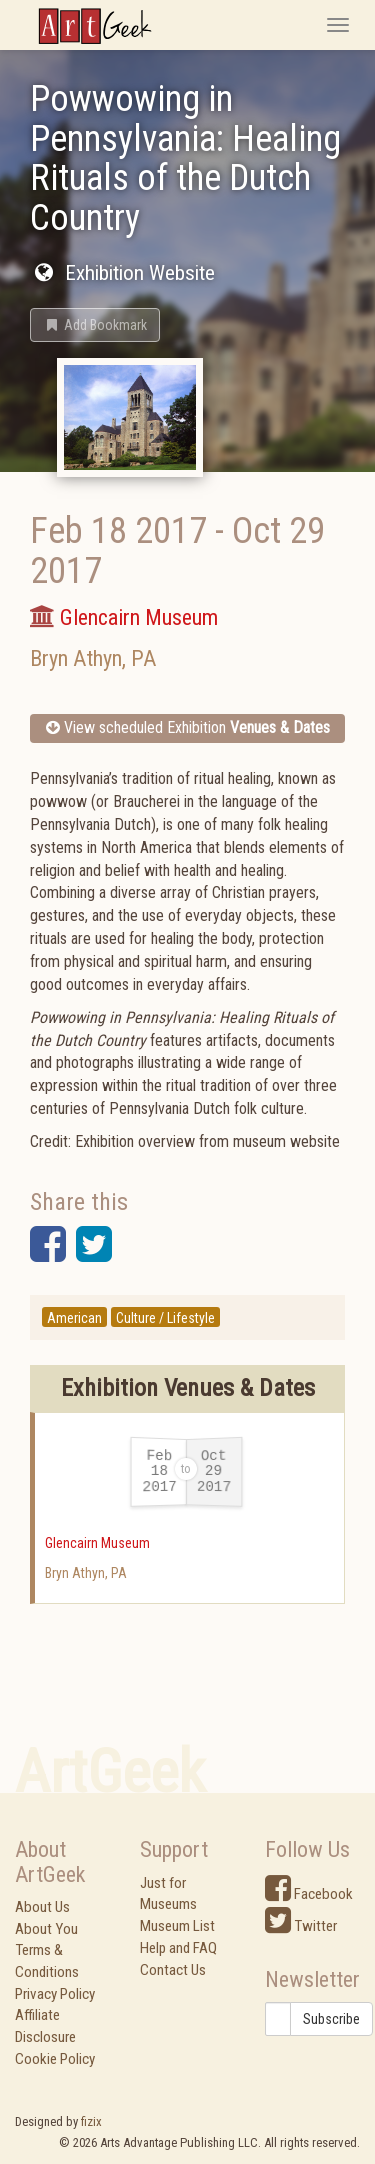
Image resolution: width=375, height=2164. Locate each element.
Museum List (177, 1926)
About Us (42, 1907)
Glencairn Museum (97, 1543)
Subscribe (331, 2019)
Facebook (309, 1894)
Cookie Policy (55, 2059)
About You (46, 1929)
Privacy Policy (55, 1994)
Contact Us (173, 1970)
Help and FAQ (178, 1948)
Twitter (301, 1926)
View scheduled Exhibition (188, 727)
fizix (91, 2121)
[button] (95, 325)
